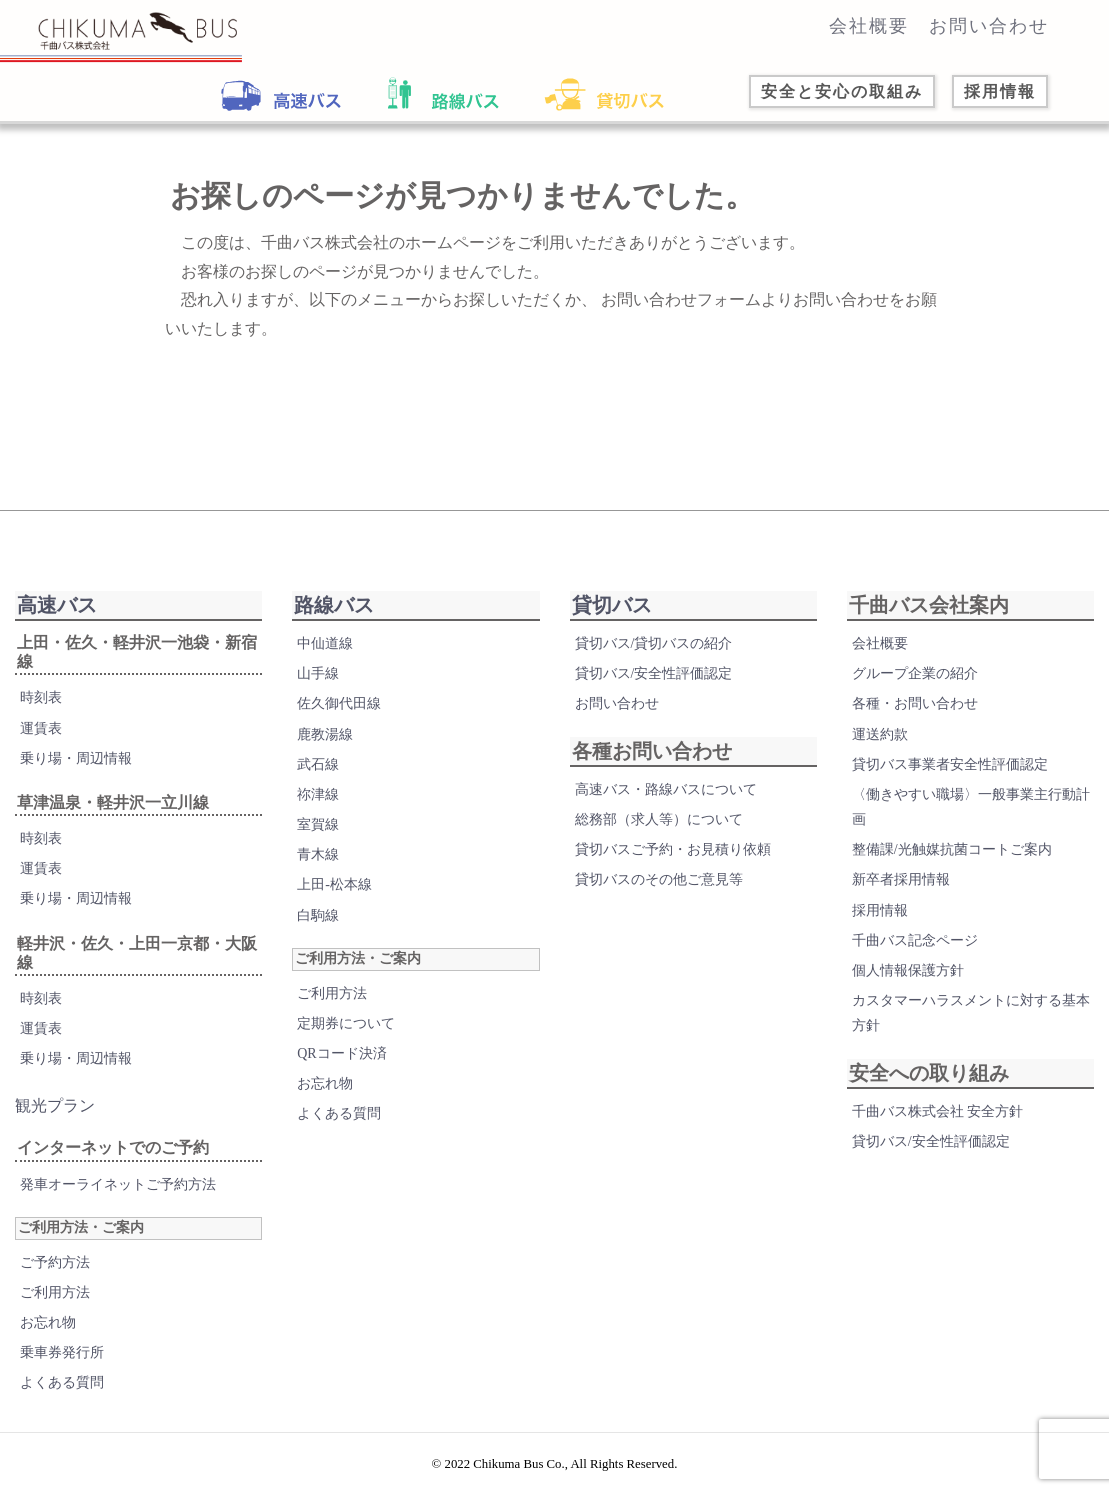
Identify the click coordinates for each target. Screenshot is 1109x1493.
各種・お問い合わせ (915, 703)
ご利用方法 (55, 1292)
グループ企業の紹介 (915, 673)
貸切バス (612, 605)
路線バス (334, 605)
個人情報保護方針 (908, 970)
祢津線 (318, 794)
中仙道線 (325, 643)
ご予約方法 (55, 1262)
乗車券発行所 (62, 1352)
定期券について (346, 1023)
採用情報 (880, 910)
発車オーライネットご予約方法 (118, 1184)
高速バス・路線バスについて (666, 789)
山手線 (318, 673)
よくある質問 (62, 1382)
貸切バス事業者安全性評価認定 (950, 764)
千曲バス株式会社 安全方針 (938, 1111)
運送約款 (880, 734)
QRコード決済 (341, 1053)
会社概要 (869, 26)
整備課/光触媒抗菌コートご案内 (952, 849)
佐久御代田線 (339, 703)
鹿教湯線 (325, 734)
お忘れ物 (48, 1322)
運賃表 (41, 728)
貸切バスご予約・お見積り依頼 (673, 849)
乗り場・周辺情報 (76, 758)
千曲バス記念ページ (915, 940)
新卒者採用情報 (901, 879)
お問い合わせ (989, 26)
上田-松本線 (334, 884)
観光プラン (55, 1105)
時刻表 (41, 697)
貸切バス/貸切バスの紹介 (654, 643)
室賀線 (318, 824)
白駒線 (318, 915)
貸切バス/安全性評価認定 (654, 673)
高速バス (57, 605)
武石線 (318, 764)
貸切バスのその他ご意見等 (659, 879)
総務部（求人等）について (659, 819)
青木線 (318, 854)
